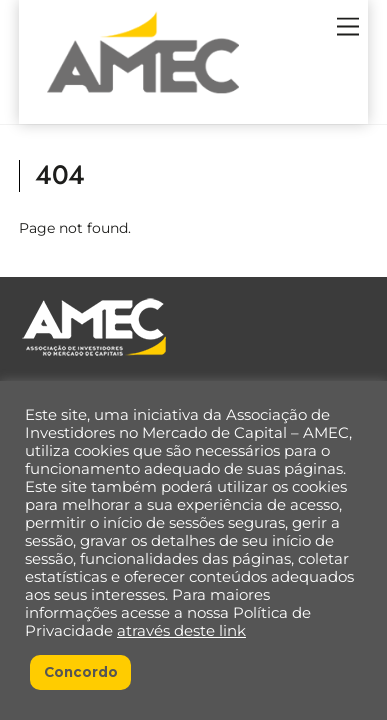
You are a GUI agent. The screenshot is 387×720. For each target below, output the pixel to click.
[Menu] (348, 27)
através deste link (181, 631)
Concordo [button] (81, 672)
